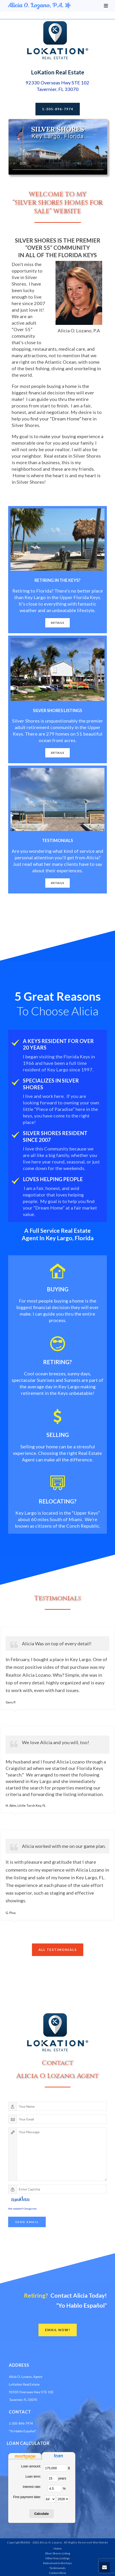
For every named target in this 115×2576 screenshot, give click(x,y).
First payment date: (27, 2497)
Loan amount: (31, 2466)
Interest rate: (32, 2487)
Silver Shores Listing (57, 2553)
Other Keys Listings (57, 2558)
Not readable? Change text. (22, 2208)
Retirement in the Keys (57, 2563)
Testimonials (57, 2568)
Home (58, 2548)
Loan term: (33, 2476)
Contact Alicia (57, 2573)
